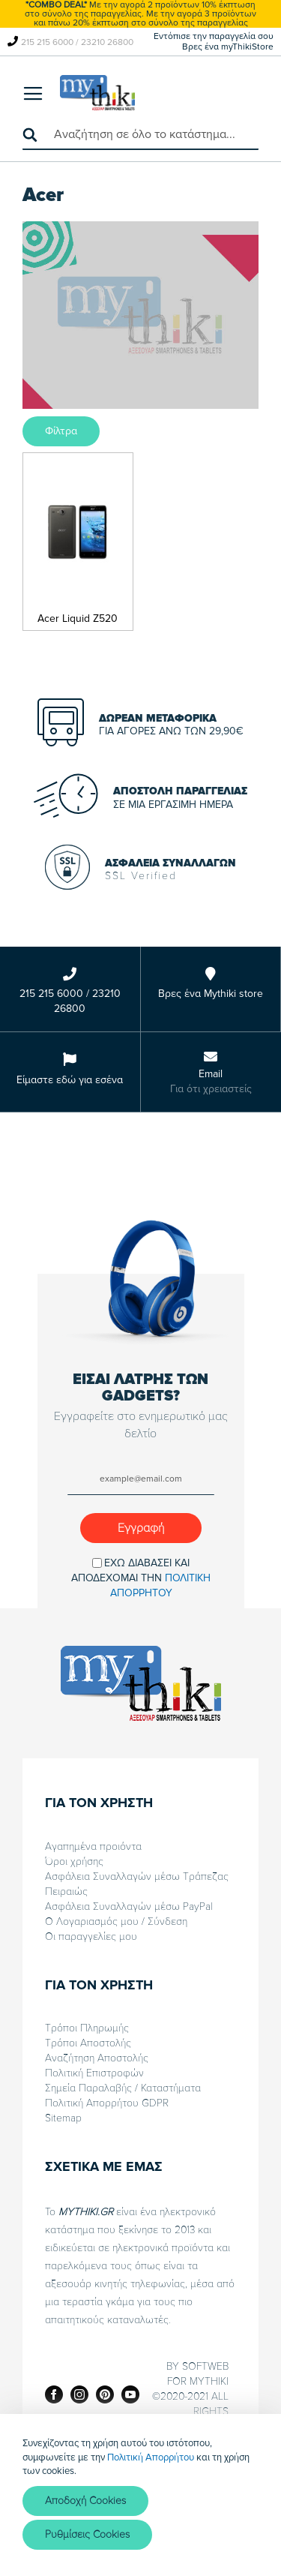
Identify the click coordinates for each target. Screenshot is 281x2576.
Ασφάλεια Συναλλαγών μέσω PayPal (129, 1906)
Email (211, 1073)
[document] (140, 2494)
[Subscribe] (141, 1528)
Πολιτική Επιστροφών (94, 2073)
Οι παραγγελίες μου (91, 1936)
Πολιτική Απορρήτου (150, 2457)
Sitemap (63, 2118)
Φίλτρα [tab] (61, 431)
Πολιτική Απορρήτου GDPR (107, 2103)
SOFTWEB (205, 2366)
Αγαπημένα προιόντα (93, 1846)
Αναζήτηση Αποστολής (96, 2058)
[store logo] (97, 92)
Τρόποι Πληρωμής (87, 2028)
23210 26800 (107, 42)
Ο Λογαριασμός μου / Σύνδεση (116, 1921)
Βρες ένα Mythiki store (210, 993)
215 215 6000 (47, 42)
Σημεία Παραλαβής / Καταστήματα (123, 2088)
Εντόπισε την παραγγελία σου (214, 36)
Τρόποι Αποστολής (88, 2043)
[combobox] (140, 135)
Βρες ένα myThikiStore (228, 47)
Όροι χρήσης (74, 1861)
